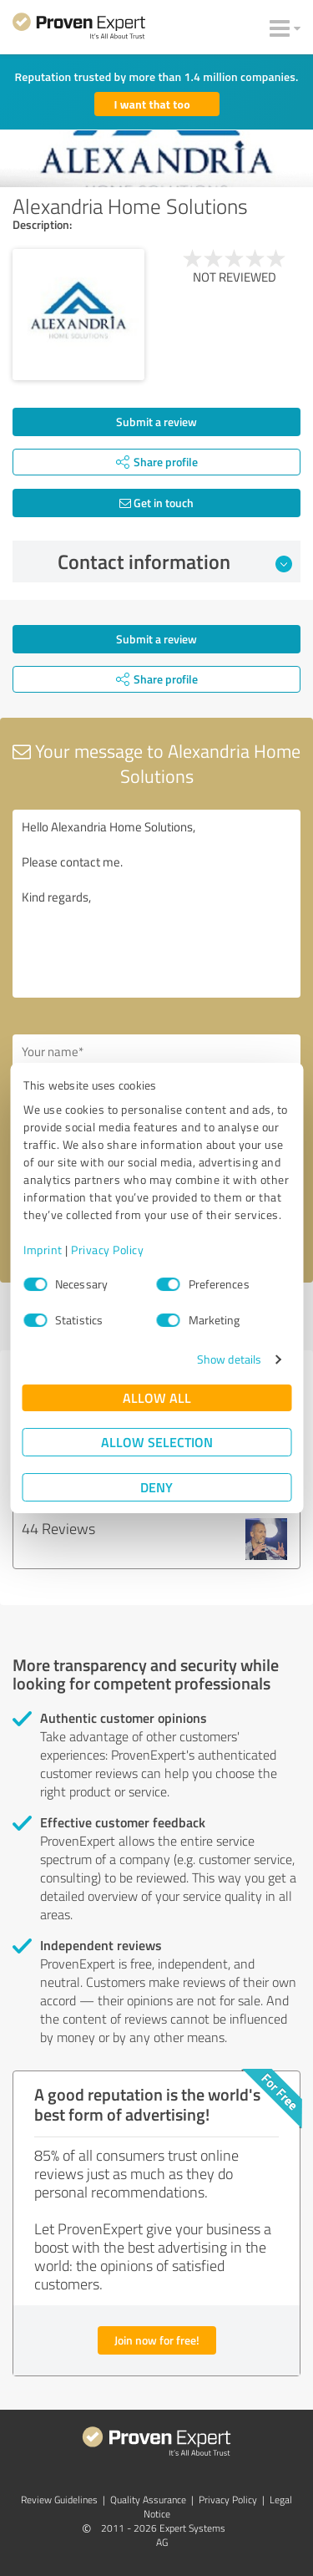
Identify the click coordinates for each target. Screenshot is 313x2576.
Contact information (175, 561)
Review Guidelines (59, 2499)
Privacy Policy (107, 1250)
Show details (229, 1359)
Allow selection (157, 1441)
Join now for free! (156, 2340)
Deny (156, 1486)
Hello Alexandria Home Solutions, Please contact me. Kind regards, (156, 904)
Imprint (43, 1250)
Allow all (157, 1397)
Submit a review (156, 421)
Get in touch (156, 503)
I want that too (152, 104)
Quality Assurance (148, 2499)
